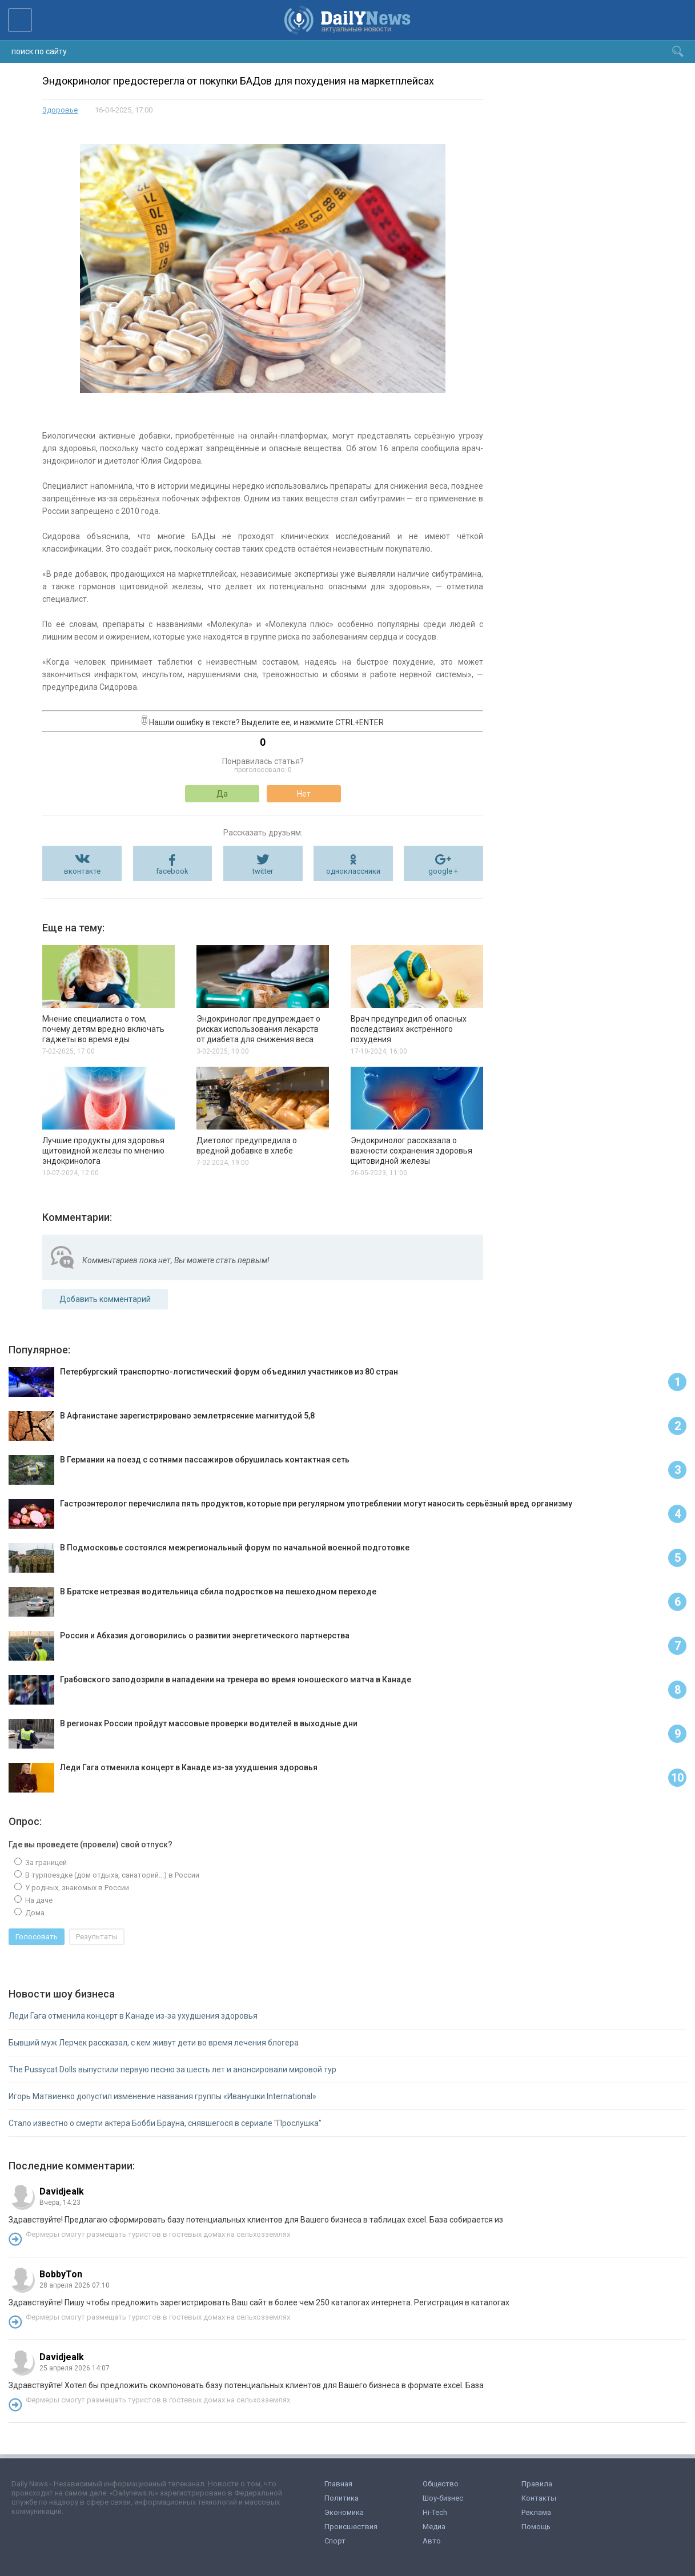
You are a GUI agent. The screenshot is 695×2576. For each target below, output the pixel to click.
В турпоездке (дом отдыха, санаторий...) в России (111, 1875)
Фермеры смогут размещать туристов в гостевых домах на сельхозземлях (158, 2234)
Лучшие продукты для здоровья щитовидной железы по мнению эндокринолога (103, 1151)
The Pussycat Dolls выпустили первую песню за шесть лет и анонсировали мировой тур (172, 2069)
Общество (441, 2483)
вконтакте (82, 871)
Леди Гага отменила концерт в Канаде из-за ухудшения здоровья (133, 2015)
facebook (172, 871)
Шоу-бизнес (443, 2498)
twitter (262, 871)
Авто (432, 2541)
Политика (341, 2498)
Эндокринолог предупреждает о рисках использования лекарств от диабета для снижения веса (258, 1029)
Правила (536, 2483)
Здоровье (60, 110)
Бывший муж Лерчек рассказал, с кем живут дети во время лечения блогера (154, 2042)
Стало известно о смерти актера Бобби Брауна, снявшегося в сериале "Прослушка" (165, 2123)
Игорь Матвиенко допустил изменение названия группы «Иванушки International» (162, 2096)
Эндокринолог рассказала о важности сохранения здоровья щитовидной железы (411, 1151)
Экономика (344, 2512)
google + (443, 871)
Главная (338, 2483)
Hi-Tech (435, 2512)
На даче (38, 1900)
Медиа (434, 2526)
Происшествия (350, 2526)
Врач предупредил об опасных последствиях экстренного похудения (409, 1029)
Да (222, 793)
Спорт (335, 2541)
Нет (304, 793)
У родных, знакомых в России (76, 1887)
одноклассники (353, 871)
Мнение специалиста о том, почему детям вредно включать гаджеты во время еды (103, 1029)
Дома (34, 1912)
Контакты (538, 2498)
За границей (45, 1862)
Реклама (536, 2512)
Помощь (536, 2526)
